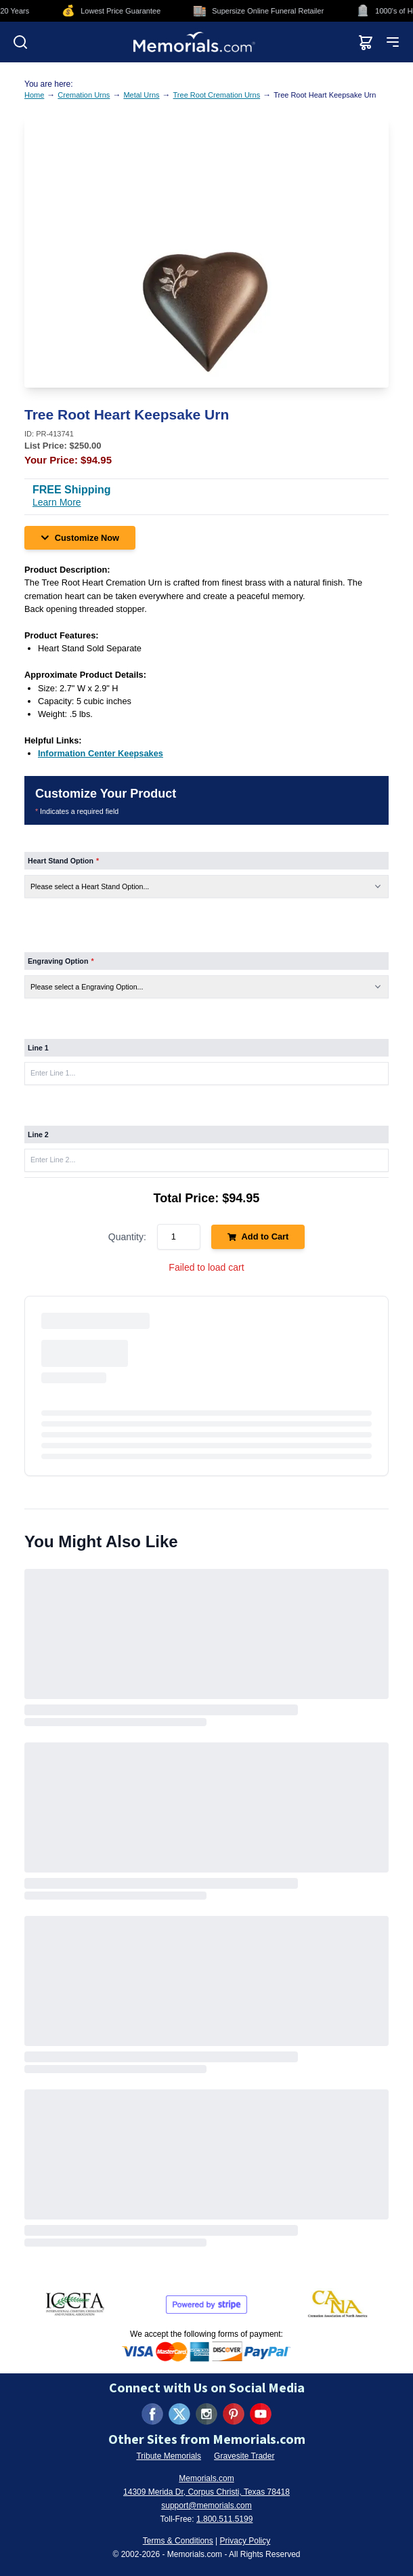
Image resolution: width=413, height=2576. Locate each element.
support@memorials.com (206, 2505)
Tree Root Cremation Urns (217, 95)
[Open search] (20, 42)
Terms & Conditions (178, 2541)
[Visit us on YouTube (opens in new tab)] (260, 2414)
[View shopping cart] (365, 42)
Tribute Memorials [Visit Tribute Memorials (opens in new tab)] (168, 2456)
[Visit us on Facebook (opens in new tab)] (152, 2414)
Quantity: (127, 1236)
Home (34, 95)
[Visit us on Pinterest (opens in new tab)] (233, 2414)
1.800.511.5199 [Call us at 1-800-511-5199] (224, 2519)
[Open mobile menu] (392, 42)
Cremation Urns (84, 95)
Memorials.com (206, 2478)
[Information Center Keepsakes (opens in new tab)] (100, 753)
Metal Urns (141, 95)
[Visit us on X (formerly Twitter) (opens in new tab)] (179, 2414)
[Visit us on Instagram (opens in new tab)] (206, 2414)
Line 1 (38, 1048)
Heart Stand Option (63, 861)
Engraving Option (61, 961)
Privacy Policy (245, 2541)
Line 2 (38, 1134)
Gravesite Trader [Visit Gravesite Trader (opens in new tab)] (244, 2456)
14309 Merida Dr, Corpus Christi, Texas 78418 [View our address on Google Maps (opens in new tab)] (206, 2492)
